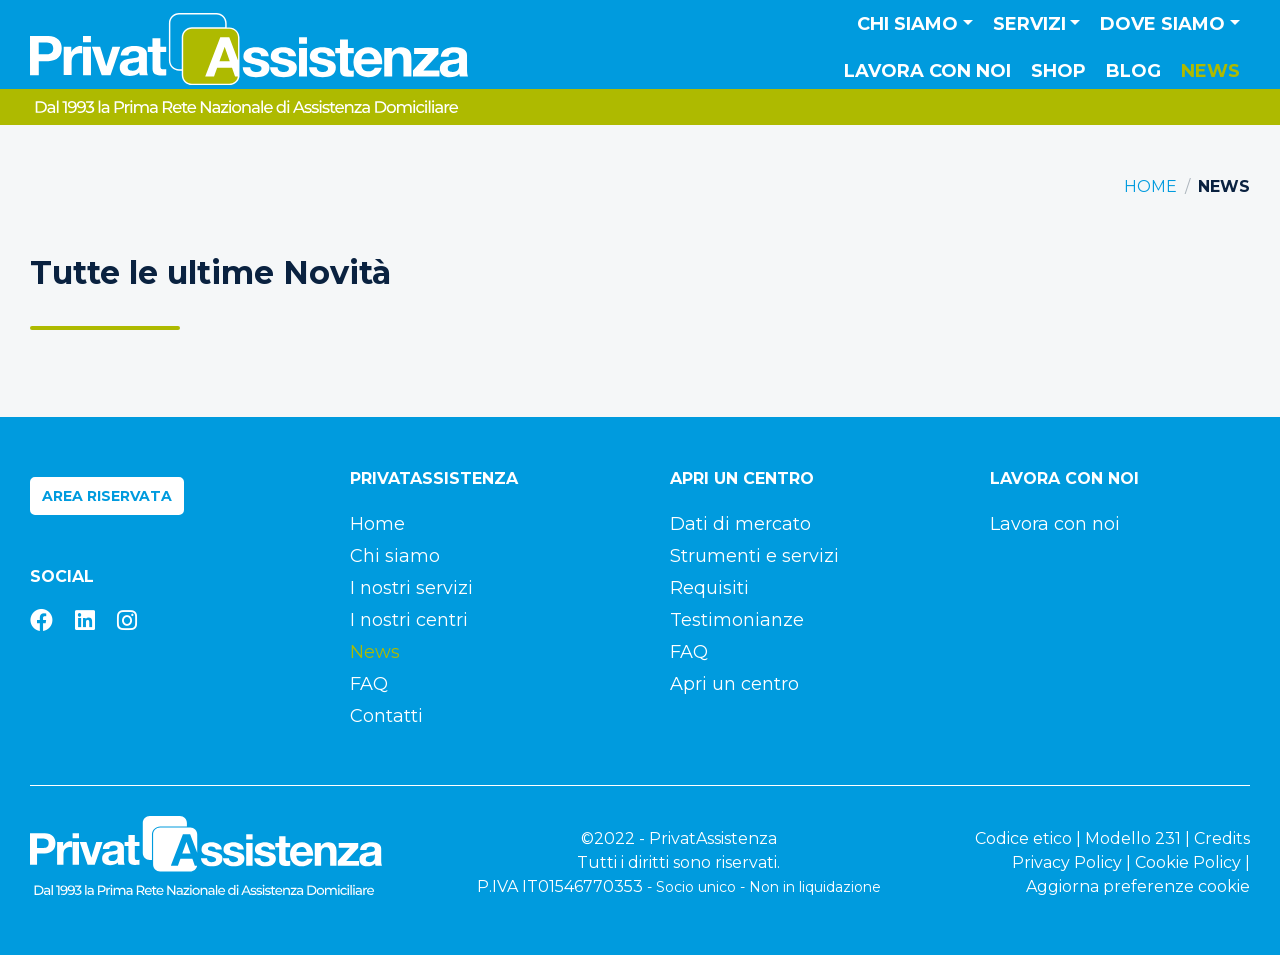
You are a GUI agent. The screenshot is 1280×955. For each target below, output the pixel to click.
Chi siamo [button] (907, 24)
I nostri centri (409, 620)
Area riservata (107, 496)
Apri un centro (734, 684)
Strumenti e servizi (754, 556)
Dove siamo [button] (1162, 24)
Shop (1058, 71)
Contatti (386, 716)
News (1210, 71)
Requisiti (709, 588)
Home (1150, 186)
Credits (1222, 838)
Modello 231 (1133, 838)
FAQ (369, 684)
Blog (1133, 71)
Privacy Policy (1067, 862)
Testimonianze (737, 620)
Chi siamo (395, 556)
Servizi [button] (1029, 24)
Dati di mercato (740, 524)
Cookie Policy (1188, 862)
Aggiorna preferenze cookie (1138, 886)
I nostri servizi (411, 588)
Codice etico (1023, 838)
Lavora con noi (927, 71)
